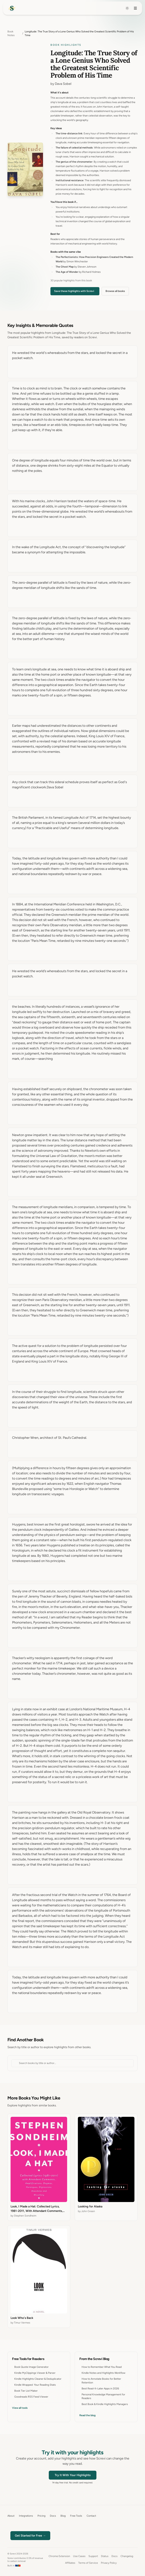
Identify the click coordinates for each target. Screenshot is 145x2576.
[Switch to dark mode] (127, 8)
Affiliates (70, 2562)
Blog (63, 2515)
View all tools (20, 2407)
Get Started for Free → (30, 2535)
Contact (91, 2515)
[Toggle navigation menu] (135, 8)
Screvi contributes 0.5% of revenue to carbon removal (25, 2559)
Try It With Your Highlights (72, 2475)
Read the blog (87, 2415)
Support (93, 2556)
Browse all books (115, 291)
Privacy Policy (109, 2562)
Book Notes (11, 33)
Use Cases (79, 2556)
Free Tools (76, 2515)
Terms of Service (88, 2562)
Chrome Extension (59, 2556)
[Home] (11, 8)
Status (104, 2556)
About (10, 2515)
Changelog (127, 2556)
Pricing (41, 2515)
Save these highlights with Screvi (74, 291)
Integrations (26, 2515)
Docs (53, 2515)
